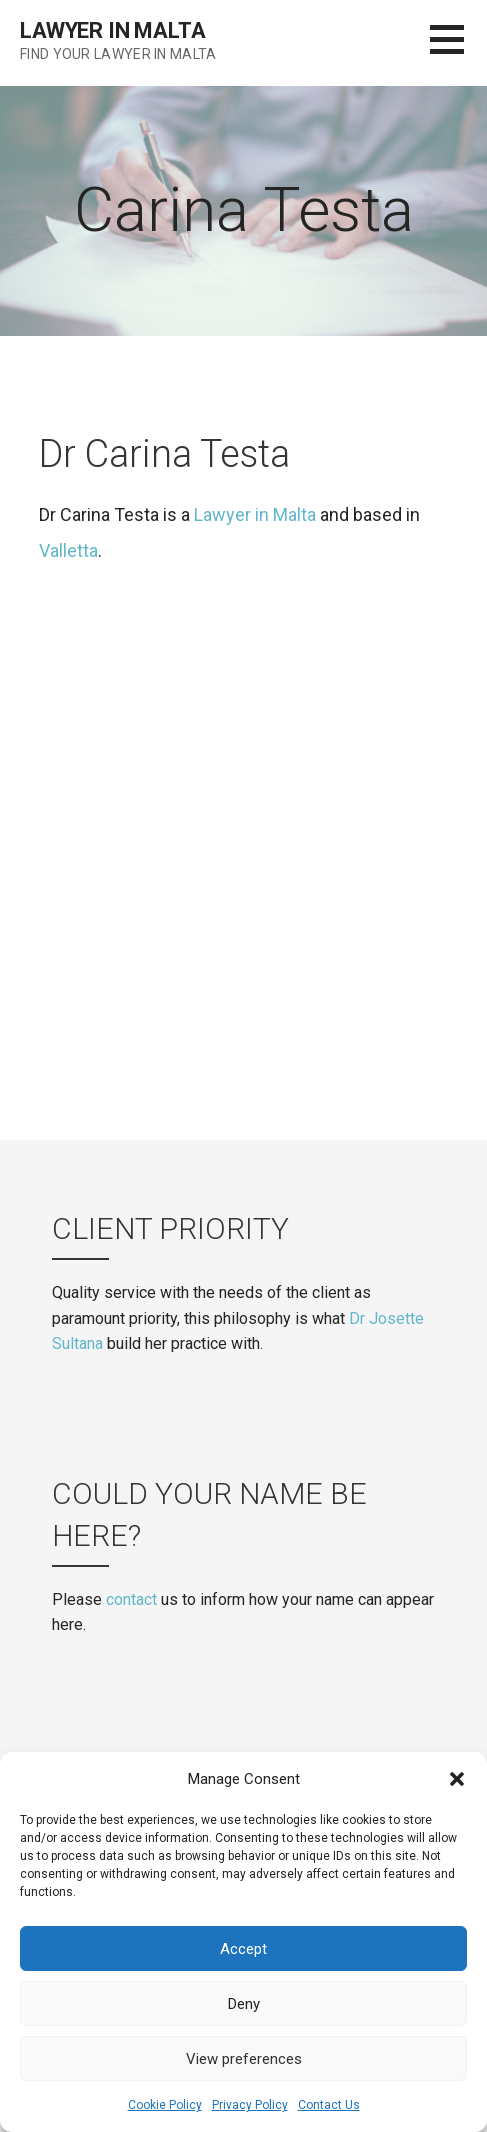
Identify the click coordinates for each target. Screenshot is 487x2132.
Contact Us (329, 2105)
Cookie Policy (165, 2105)
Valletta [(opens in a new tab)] (68, 550)
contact (131, 1599)
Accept (243, 1949)
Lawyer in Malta (113, 30)
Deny (244, 2004)
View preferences (244, 2059)
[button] (457, 1779)
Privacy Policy (250, 2105)
